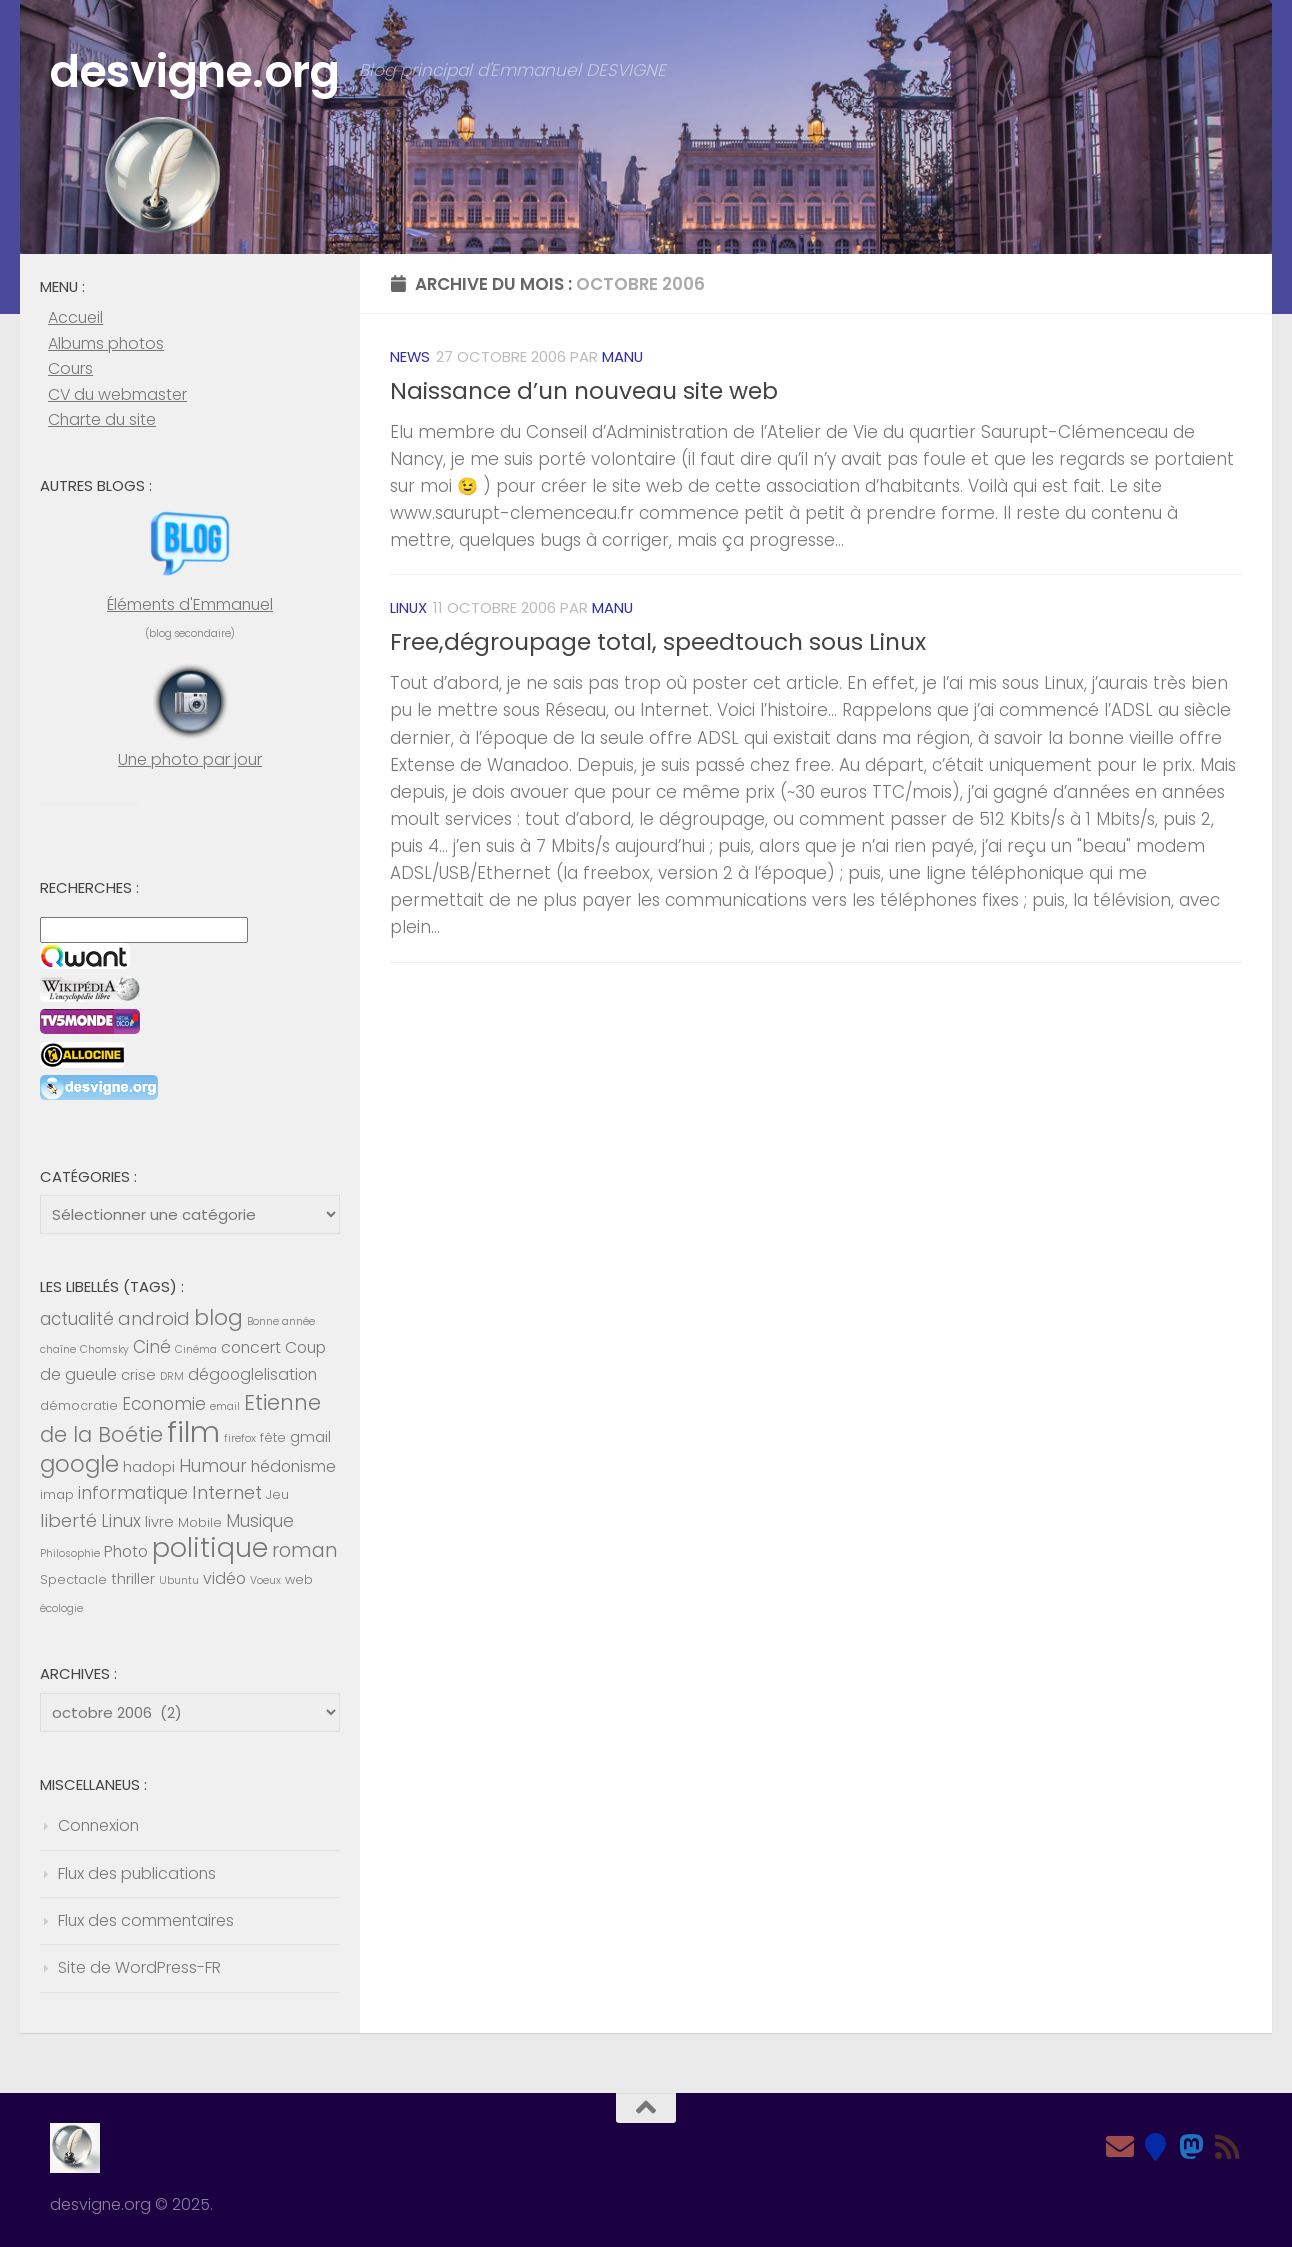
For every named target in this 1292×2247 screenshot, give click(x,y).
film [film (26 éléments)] (193, 1431)
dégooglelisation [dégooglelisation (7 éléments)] (252, 1374)
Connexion (98, 1825)
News (410, 356)
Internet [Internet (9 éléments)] (227, 1492)
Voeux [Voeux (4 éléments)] (265, 1580)
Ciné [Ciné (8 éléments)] (152, 1347)
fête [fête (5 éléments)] (273, 1437)
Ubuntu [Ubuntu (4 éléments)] (179, 1580)
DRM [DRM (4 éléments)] (172, 1376)
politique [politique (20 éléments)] (210, 1547)
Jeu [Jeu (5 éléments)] (277, 1494)
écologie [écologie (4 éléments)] (61, 1608)
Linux (408, 607)
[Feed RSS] (1228, 2147)
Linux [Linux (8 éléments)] (121, 1521)
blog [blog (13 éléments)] (218, 1317)
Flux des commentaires (146, 1920)
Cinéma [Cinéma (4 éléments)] (196, 1349)
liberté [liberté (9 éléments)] (68, 1520)
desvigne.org (194, 71)
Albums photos (106, 343)
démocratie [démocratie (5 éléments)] (79, 1405)
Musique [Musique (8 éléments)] (260, 1521)
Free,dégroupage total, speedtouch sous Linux (658, 642)
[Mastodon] (1192, 2147)
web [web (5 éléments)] (299, 1579)
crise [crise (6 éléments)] (138, 1375)
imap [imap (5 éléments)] (57, 1494)
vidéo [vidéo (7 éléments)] (224, 1578)
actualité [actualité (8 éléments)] (77, 1319)
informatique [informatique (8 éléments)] (133, 1493)
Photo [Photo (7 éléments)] (126, 1551)
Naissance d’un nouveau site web (584, 391)
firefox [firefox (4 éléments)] (240, 1438)
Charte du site (102, 419)
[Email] (1120, 2147)
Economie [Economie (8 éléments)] (164, 1404)
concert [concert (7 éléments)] (251, 1347)
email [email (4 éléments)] (225, 1406)
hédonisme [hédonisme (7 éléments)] (293, 1466)
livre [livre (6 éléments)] (159, 1522)
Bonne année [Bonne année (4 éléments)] (281, 1321)
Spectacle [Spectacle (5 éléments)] (73, 1579)
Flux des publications (137, 1873)
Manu (622, 356)
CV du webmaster (117, 394)
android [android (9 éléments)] (154, 1318)
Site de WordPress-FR (139, 1967)
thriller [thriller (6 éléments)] (133, 1579)
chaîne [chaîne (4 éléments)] (58, 1349)
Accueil (75, 317)
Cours (70, 368)
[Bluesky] (1156, 2147)
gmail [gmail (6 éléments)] (310, 1437)
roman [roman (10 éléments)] (305, 1550)
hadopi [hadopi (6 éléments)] (149, 1467)
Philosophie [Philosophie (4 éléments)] (70, 1553)
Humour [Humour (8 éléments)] (213, 1466)
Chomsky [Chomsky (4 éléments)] (104, 1349)
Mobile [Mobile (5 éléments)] (200, 1522)
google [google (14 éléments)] (79, 1464)
